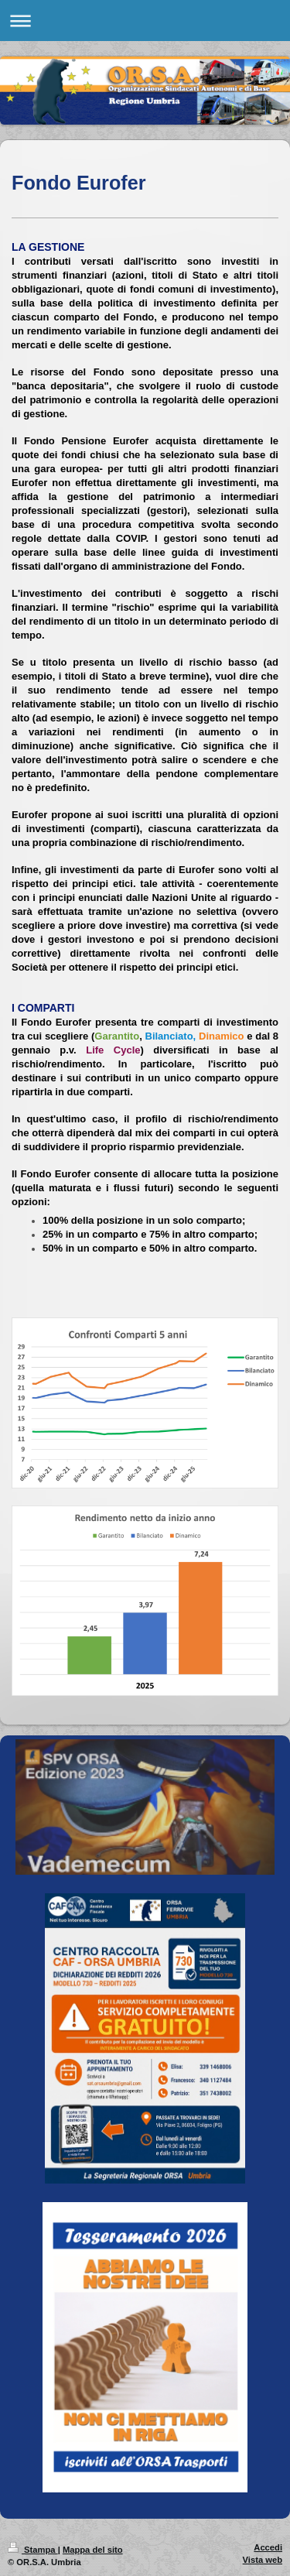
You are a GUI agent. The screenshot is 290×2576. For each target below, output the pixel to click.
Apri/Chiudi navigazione (145, 20)
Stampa (33, 2549)
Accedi (268, 2547)
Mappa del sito (93, 2549)
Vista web (262, 2559)
